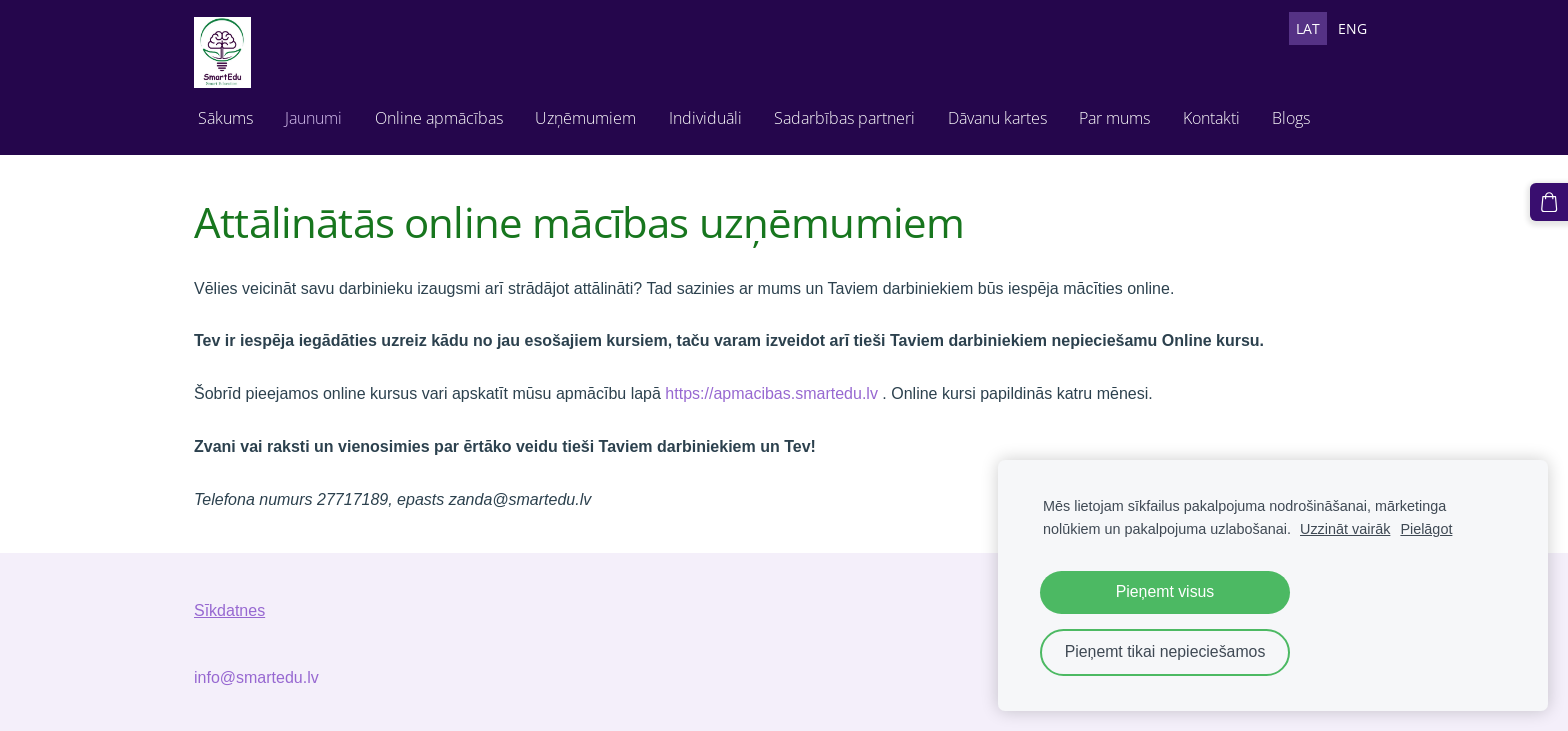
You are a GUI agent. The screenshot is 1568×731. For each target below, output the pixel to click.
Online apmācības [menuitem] (439, 118)
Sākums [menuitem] (225, 118)
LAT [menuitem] (1308, 28)
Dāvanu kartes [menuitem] (997, 118)
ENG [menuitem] (1352, 28)
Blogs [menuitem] (1291, 118)
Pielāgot (1426, 529)
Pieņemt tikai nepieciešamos (1165, 651)
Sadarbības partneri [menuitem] (844, 118)
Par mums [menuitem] (1114, 118)
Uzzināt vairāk (1345, 529)
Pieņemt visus (1165, 591)
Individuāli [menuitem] (705, 118)
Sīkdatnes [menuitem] (229, 610)
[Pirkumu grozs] (1549, 202)
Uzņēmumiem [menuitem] (585, 118)
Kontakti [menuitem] (1211, 118)
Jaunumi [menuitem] (313, 118)
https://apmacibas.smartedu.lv (771, 393)
